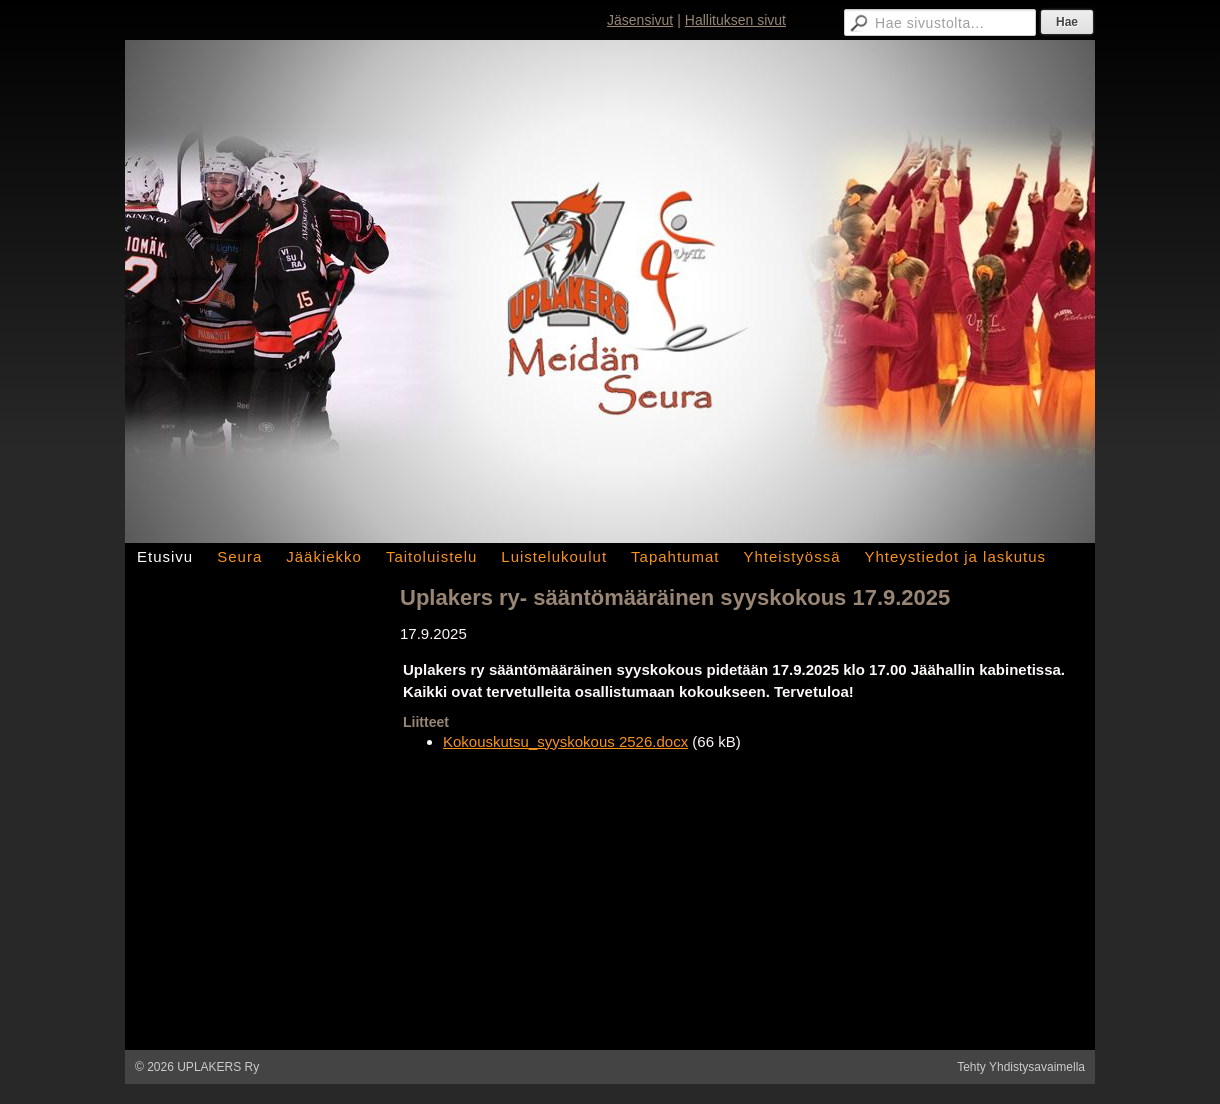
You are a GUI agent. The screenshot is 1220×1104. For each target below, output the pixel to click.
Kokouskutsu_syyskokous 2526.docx (565, 741)
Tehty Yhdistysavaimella (1021, 1067)
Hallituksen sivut (735, 20)
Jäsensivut (640, 20)
